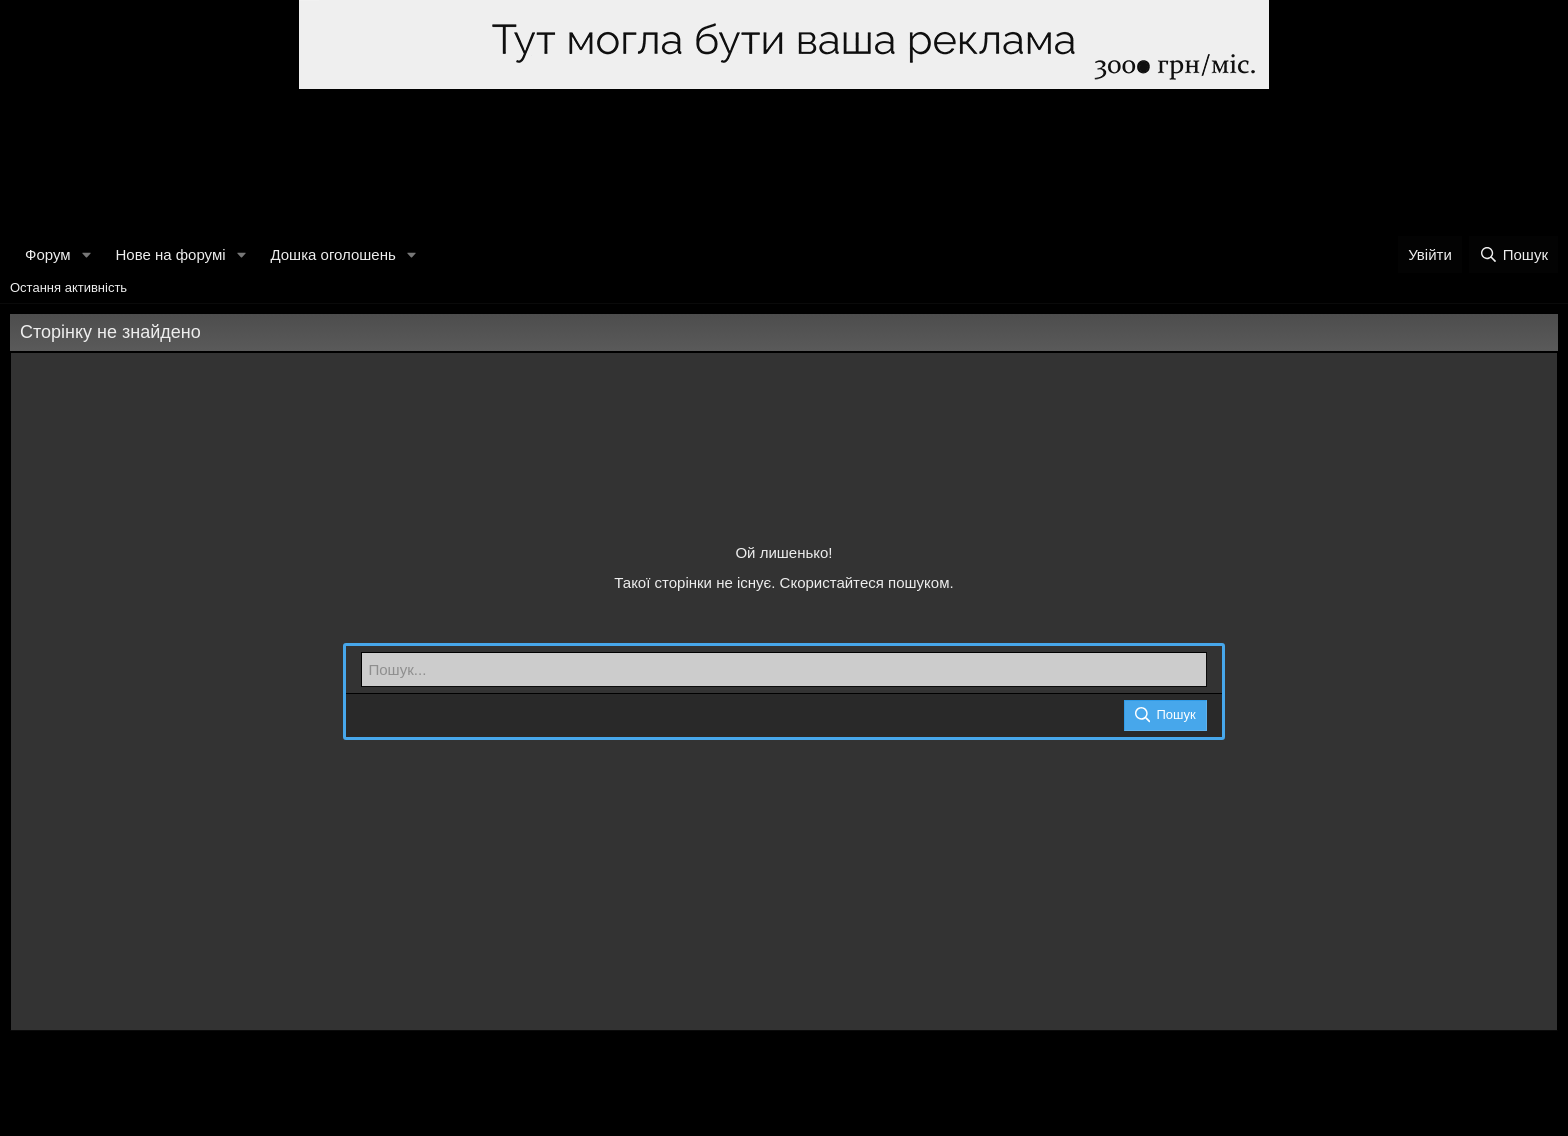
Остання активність (68, 287)
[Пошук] (1513, 254)
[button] (86, 254)
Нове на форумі (170, 254)
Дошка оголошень (332, 254)
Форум (48, 254)
